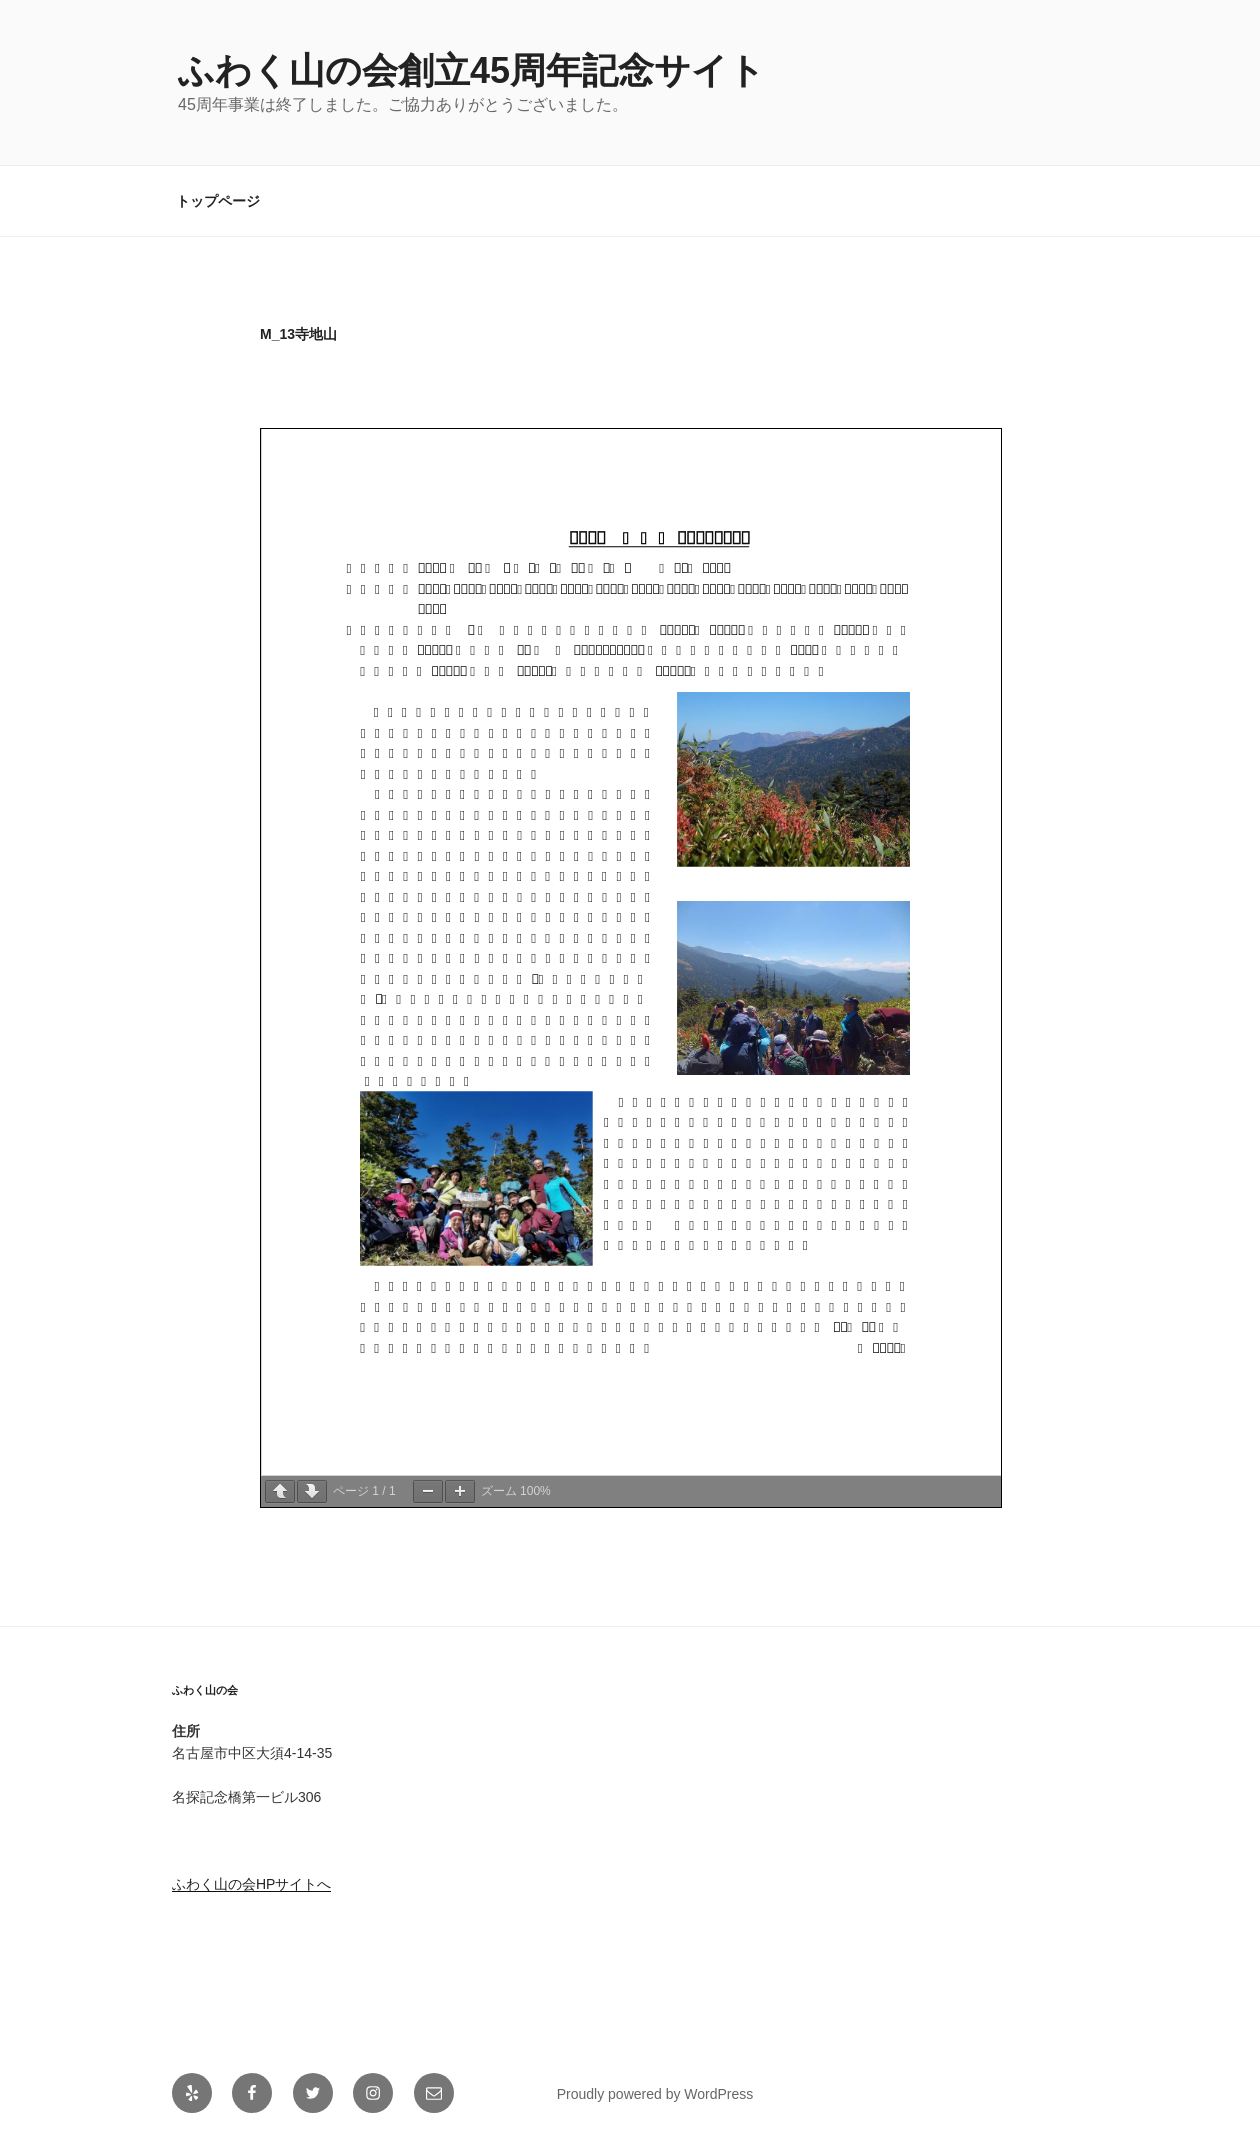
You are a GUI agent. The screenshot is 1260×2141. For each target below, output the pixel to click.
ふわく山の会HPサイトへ (251, 1884)
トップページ (218, 201)
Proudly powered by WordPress (655, 2094)
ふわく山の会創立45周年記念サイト (471, 70)
